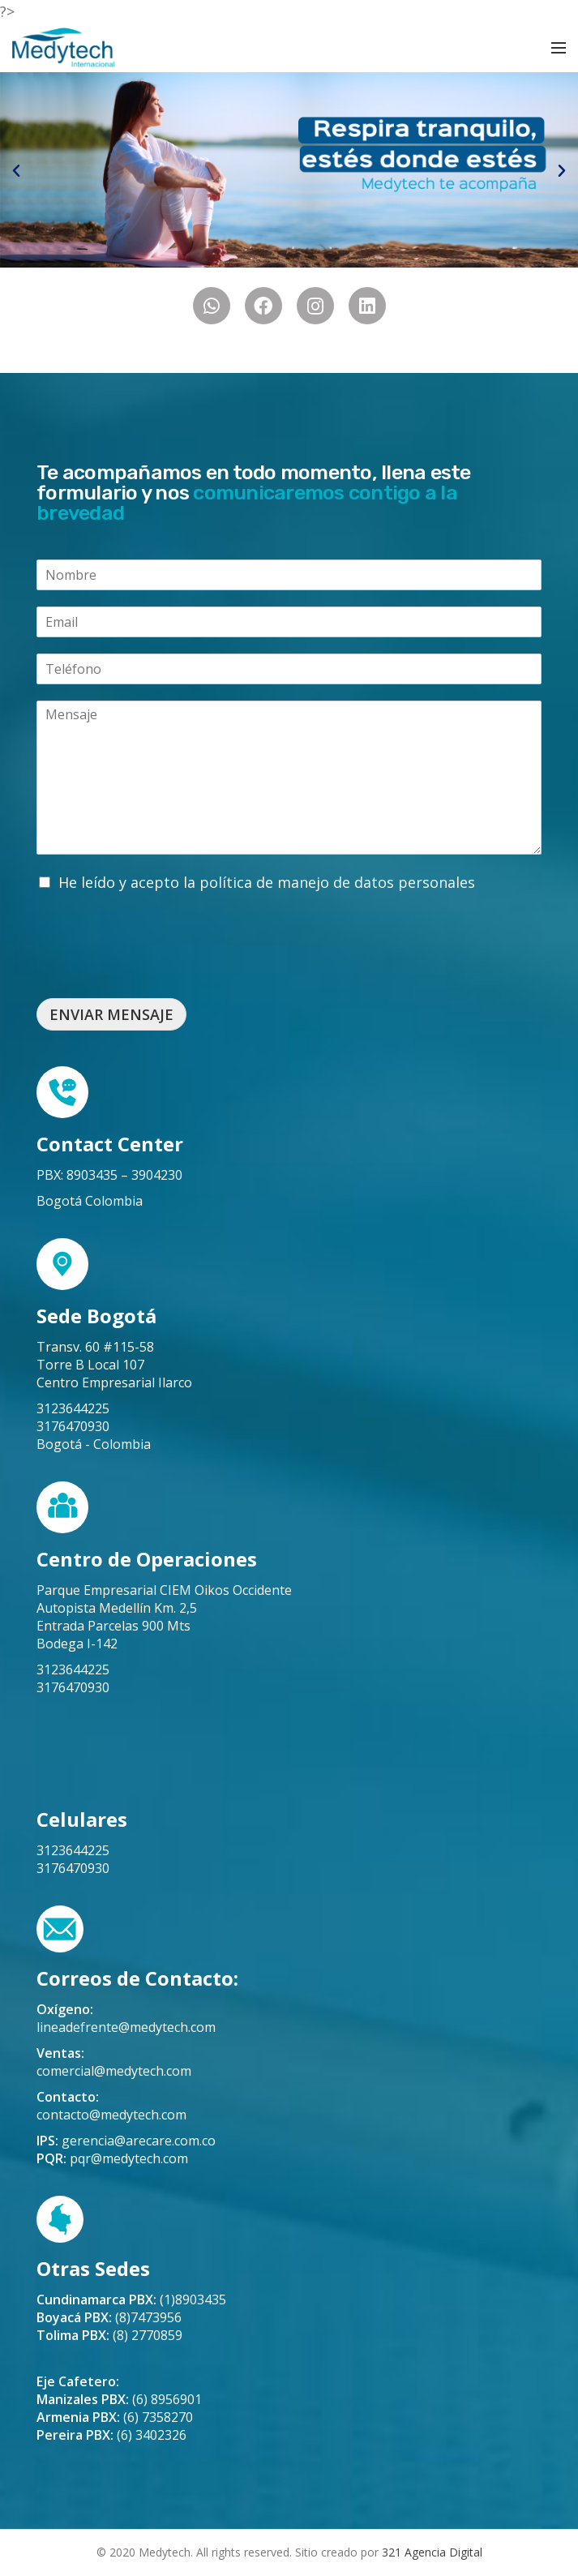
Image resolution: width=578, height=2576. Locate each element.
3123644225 (72, 1408)
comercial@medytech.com (113, 2071)
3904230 (156, 1175)
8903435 (92, 1175)
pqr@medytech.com (129, 2158)
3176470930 (72, 1426)
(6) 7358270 (114, 2417)
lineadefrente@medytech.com (126, 2027)
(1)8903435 (131, 2299)
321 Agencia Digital (432, 2552)
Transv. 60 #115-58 (95, 1347)
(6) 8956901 (119, 2399)
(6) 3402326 (111, 2435)
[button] (16, 171)
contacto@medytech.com (111, 2115)
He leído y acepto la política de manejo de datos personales (266, 882)
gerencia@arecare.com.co (139, 2141)
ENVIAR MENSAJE (111, 1014)
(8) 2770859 (109, 2335)
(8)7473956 (109, 2317)
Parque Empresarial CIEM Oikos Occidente (164, 1590)
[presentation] (159, 971)
